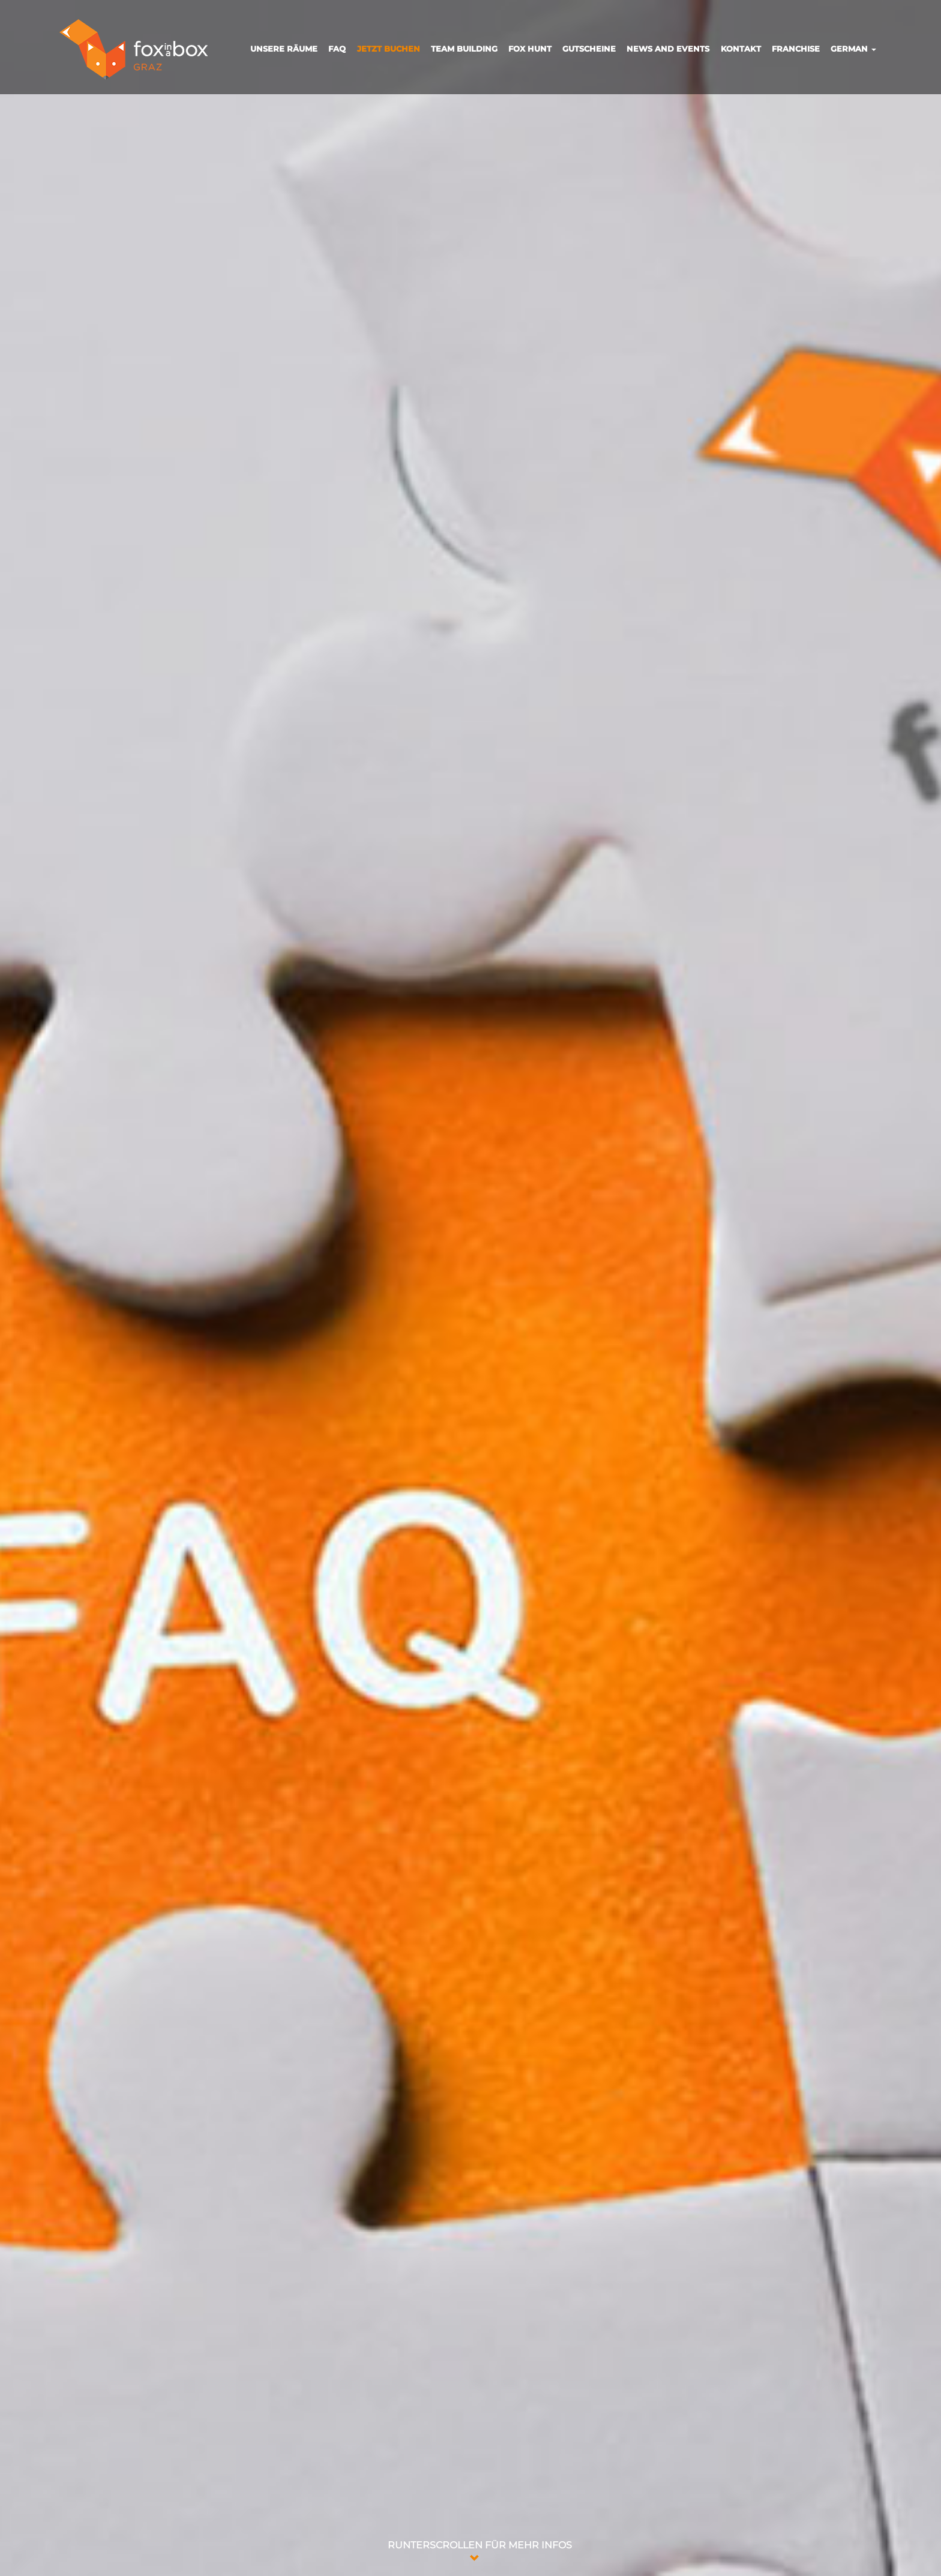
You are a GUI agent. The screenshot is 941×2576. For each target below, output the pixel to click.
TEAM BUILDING (464, 48)
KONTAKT (741, 48)
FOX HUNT (530, 48)
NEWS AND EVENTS (668, 48)
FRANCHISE (796, 48)
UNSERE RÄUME (283, 48)
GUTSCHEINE (589, 48)
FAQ (337, 48)
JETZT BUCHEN (388, 48)
